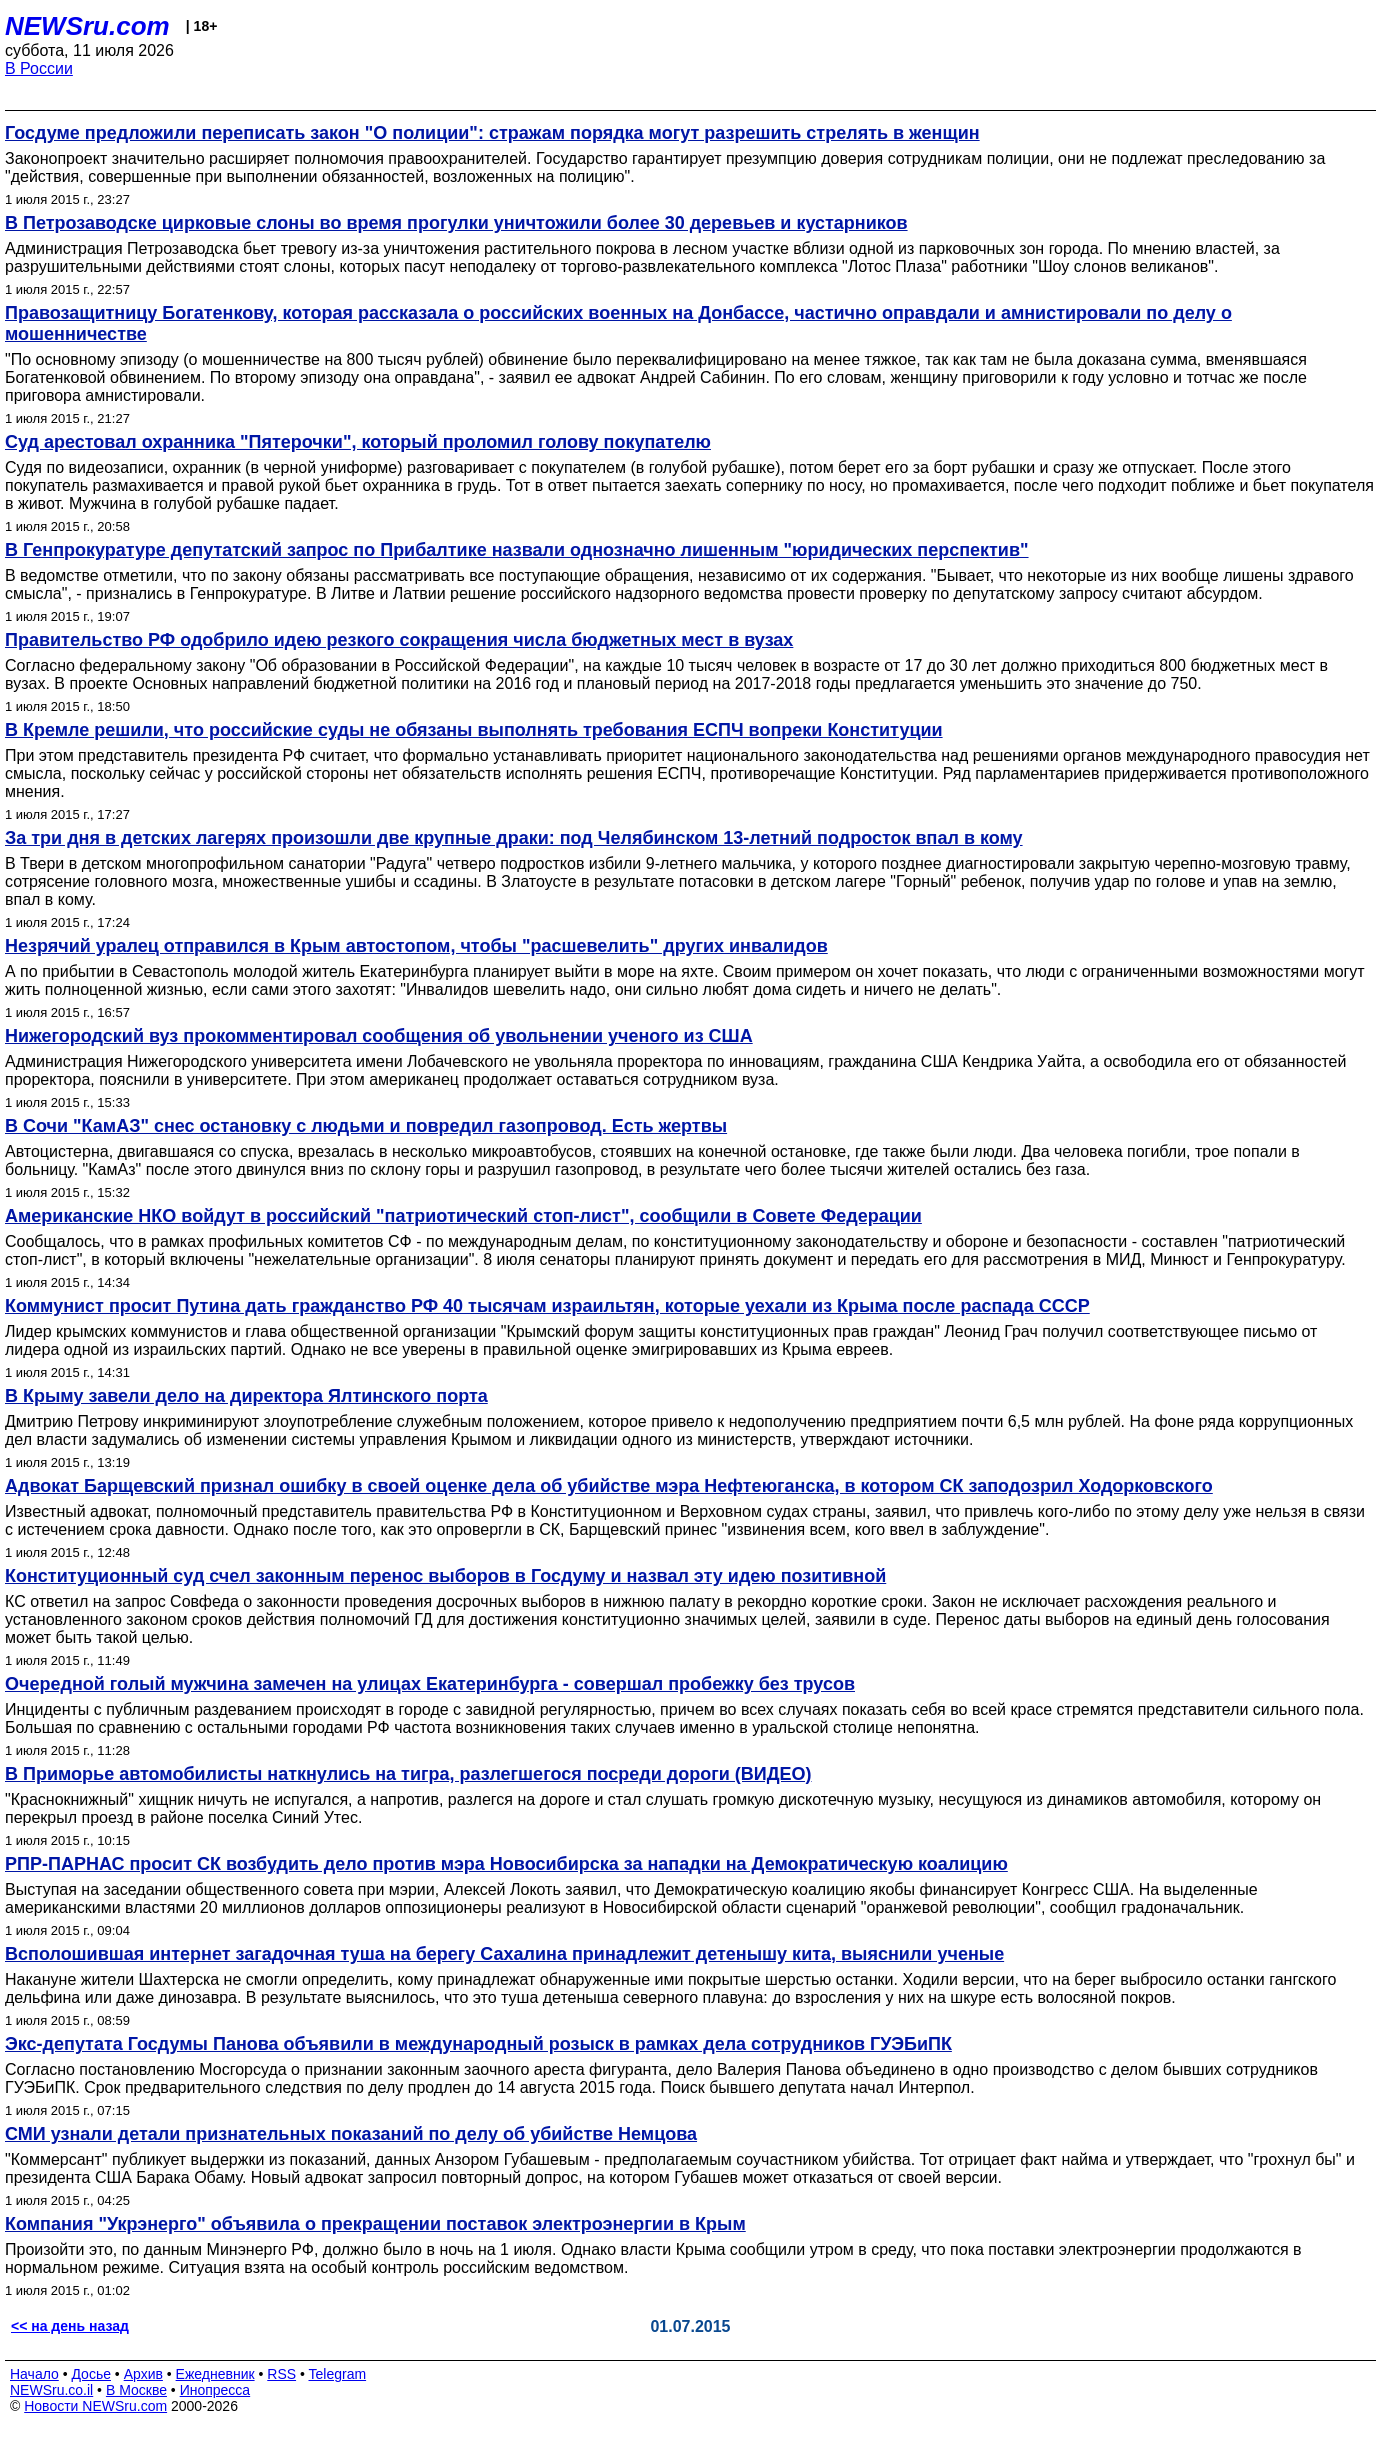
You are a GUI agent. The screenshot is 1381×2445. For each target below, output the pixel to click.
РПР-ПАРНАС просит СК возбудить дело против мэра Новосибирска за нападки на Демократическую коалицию (506, 1864)
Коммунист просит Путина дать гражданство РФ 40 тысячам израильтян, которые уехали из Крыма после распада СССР (547, 1306)
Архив (143, 2374)
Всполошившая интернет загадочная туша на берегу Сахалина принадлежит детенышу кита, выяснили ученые (504, 1954)
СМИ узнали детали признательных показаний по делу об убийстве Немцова (351, 2134)
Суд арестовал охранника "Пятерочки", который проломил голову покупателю (358, 442)
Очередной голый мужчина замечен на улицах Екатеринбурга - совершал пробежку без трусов (430, 1684)
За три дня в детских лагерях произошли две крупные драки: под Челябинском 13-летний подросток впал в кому (514, 838)
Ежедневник (215, 2374)
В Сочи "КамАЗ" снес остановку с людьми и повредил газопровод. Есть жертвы (366, 1126)
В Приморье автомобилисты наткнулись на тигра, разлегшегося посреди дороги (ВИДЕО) (408, 1774)
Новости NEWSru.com (95, 2406)
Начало (34, 2374)
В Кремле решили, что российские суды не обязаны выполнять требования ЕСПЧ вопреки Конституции (474, 730)
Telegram (338, 2374)
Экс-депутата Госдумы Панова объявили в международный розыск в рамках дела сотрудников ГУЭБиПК (478, 2044)
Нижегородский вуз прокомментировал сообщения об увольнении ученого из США (379, 1036)
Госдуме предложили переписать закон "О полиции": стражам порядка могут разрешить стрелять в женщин (492, 133)
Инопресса (215, 2390)
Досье (91, 2374)
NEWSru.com (87, 26)
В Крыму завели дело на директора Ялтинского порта (246, 1396)
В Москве (136, 2390)
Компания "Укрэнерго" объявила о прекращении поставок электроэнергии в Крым (375, 2224)
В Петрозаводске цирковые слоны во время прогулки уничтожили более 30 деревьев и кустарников (456, 223)
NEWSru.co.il (51, 2390)
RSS (281, 2374)
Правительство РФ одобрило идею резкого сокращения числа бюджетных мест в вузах (399, 640)
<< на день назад (70, 2326)
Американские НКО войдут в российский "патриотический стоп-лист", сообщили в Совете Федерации (463, 1216)
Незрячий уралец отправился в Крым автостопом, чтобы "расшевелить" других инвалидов (416, 946)
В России (39, 68)
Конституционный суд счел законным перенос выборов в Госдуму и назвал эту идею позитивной (445, 1576)
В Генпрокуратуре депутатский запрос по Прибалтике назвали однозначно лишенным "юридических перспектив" (517, 550)
